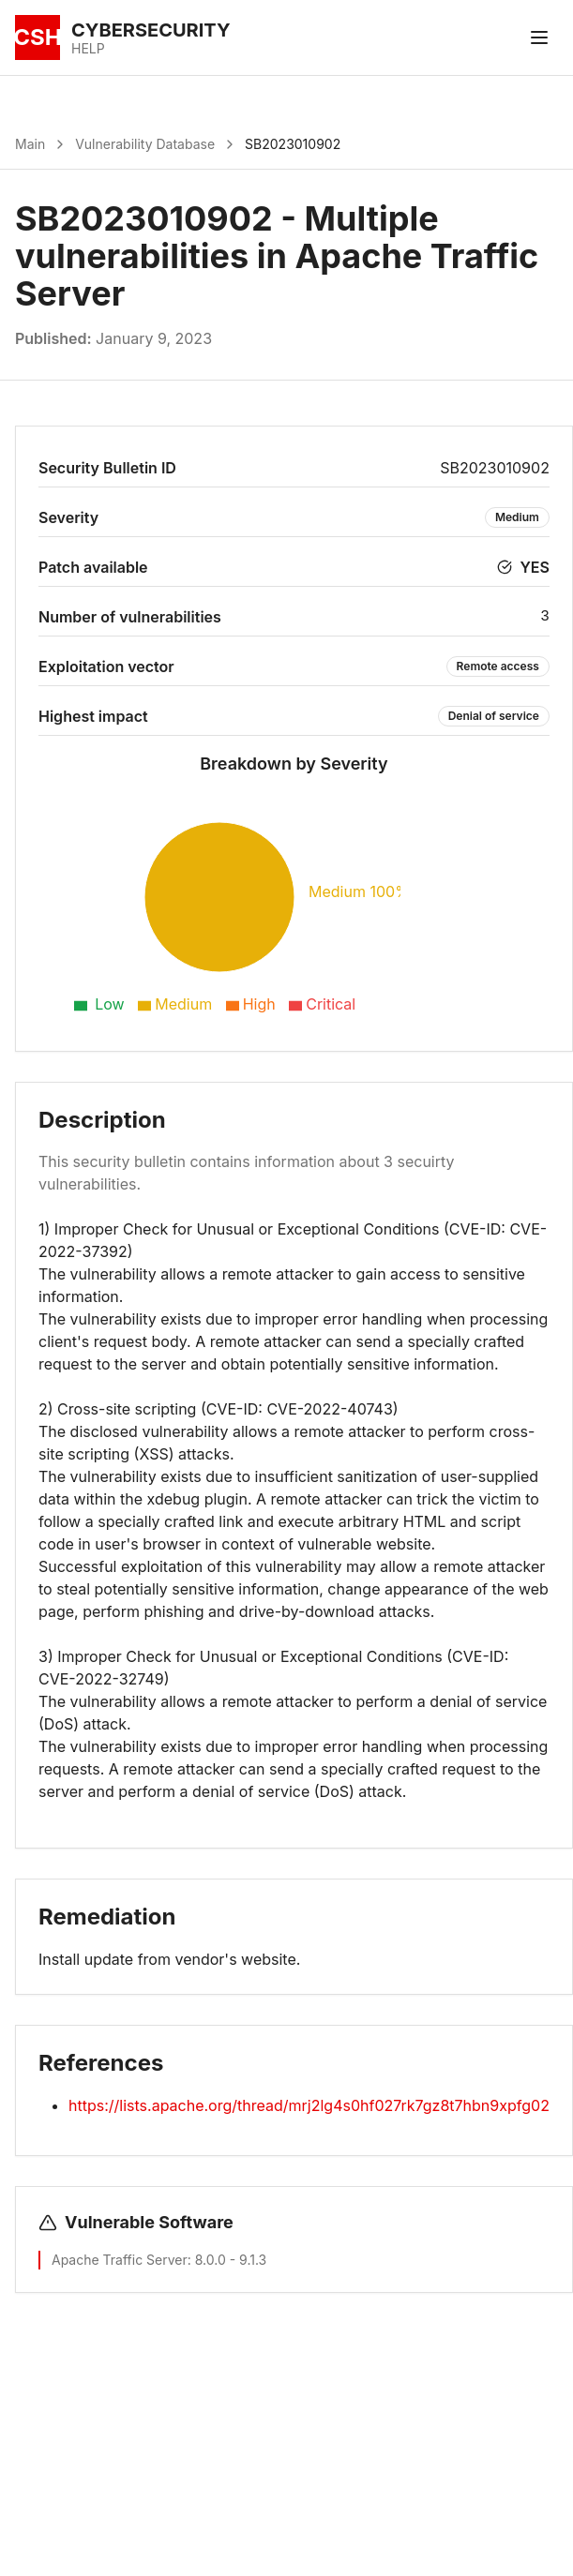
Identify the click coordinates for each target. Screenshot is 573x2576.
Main (30, 144)
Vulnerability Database (145, 144)
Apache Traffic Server (120, 2260)
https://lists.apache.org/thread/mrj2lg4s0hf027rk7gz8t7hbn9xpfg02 (309, 2105)
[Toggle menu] (539, 37)
